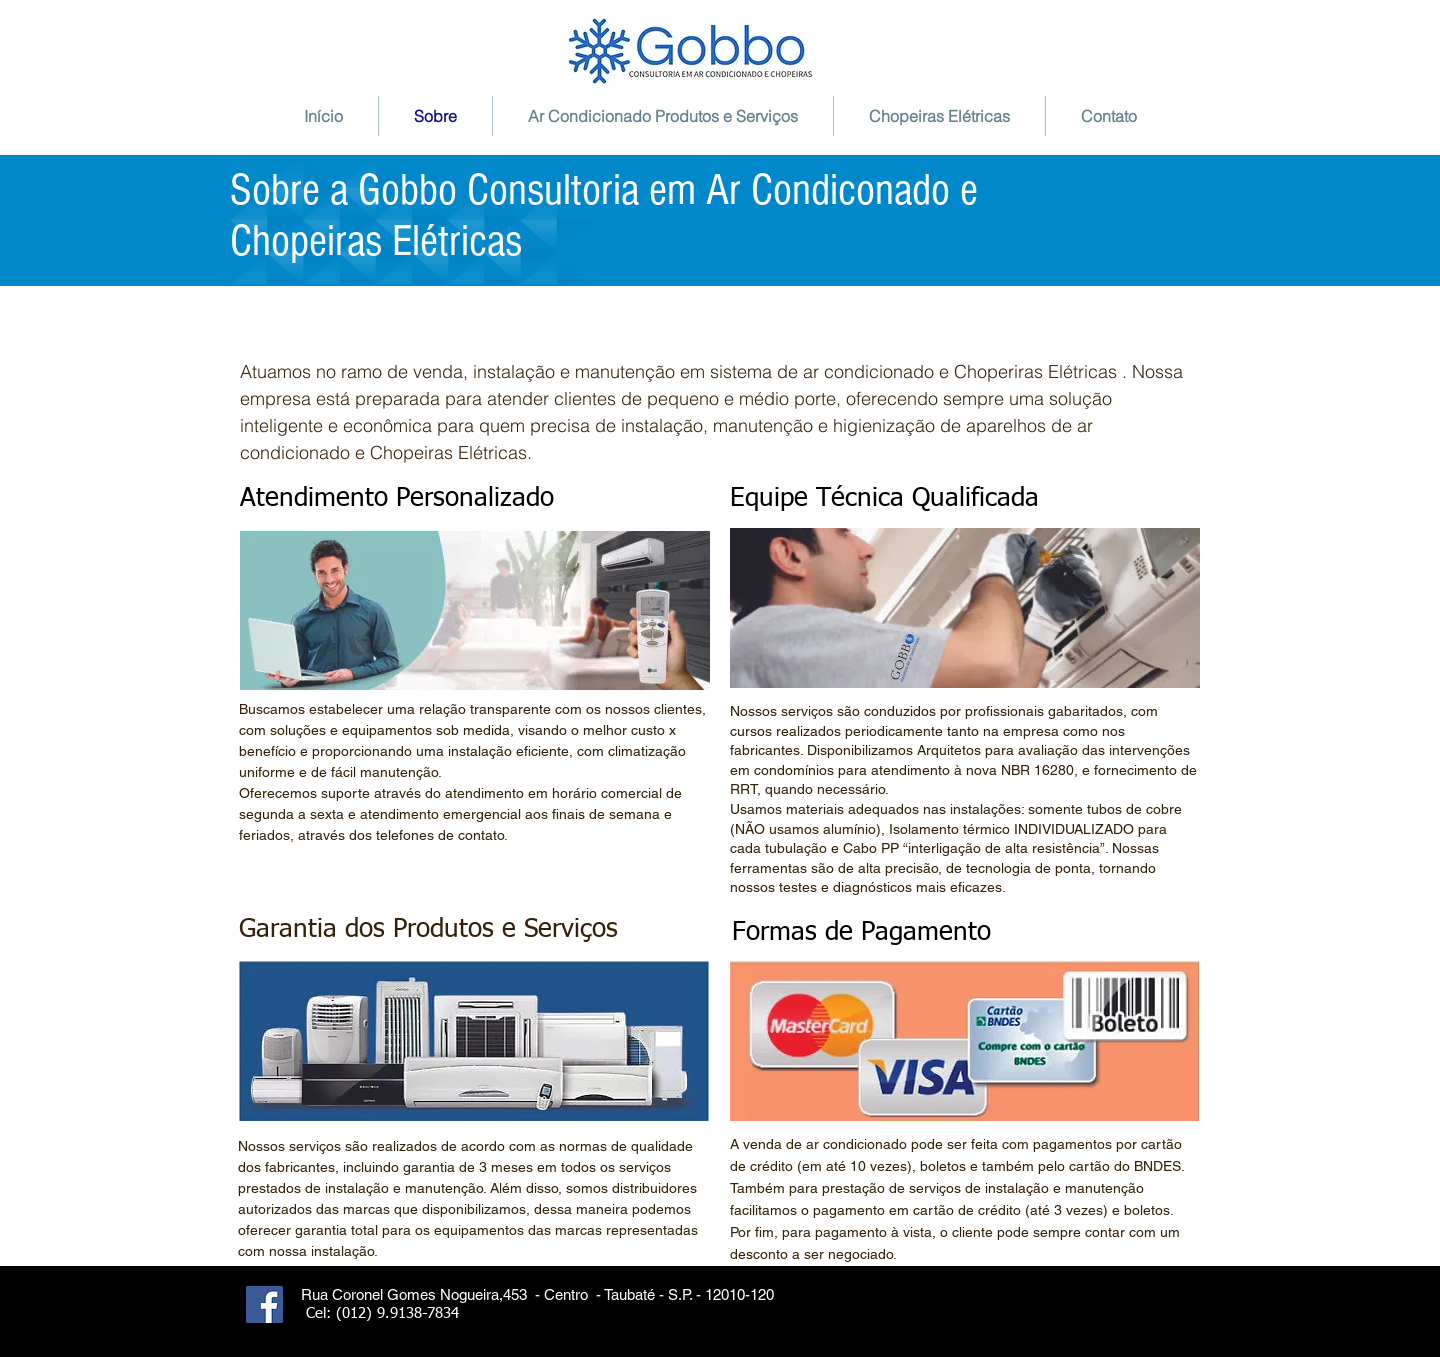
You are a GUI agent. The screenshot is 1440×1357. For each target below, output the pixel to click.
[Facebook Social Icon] (264, 1304)
